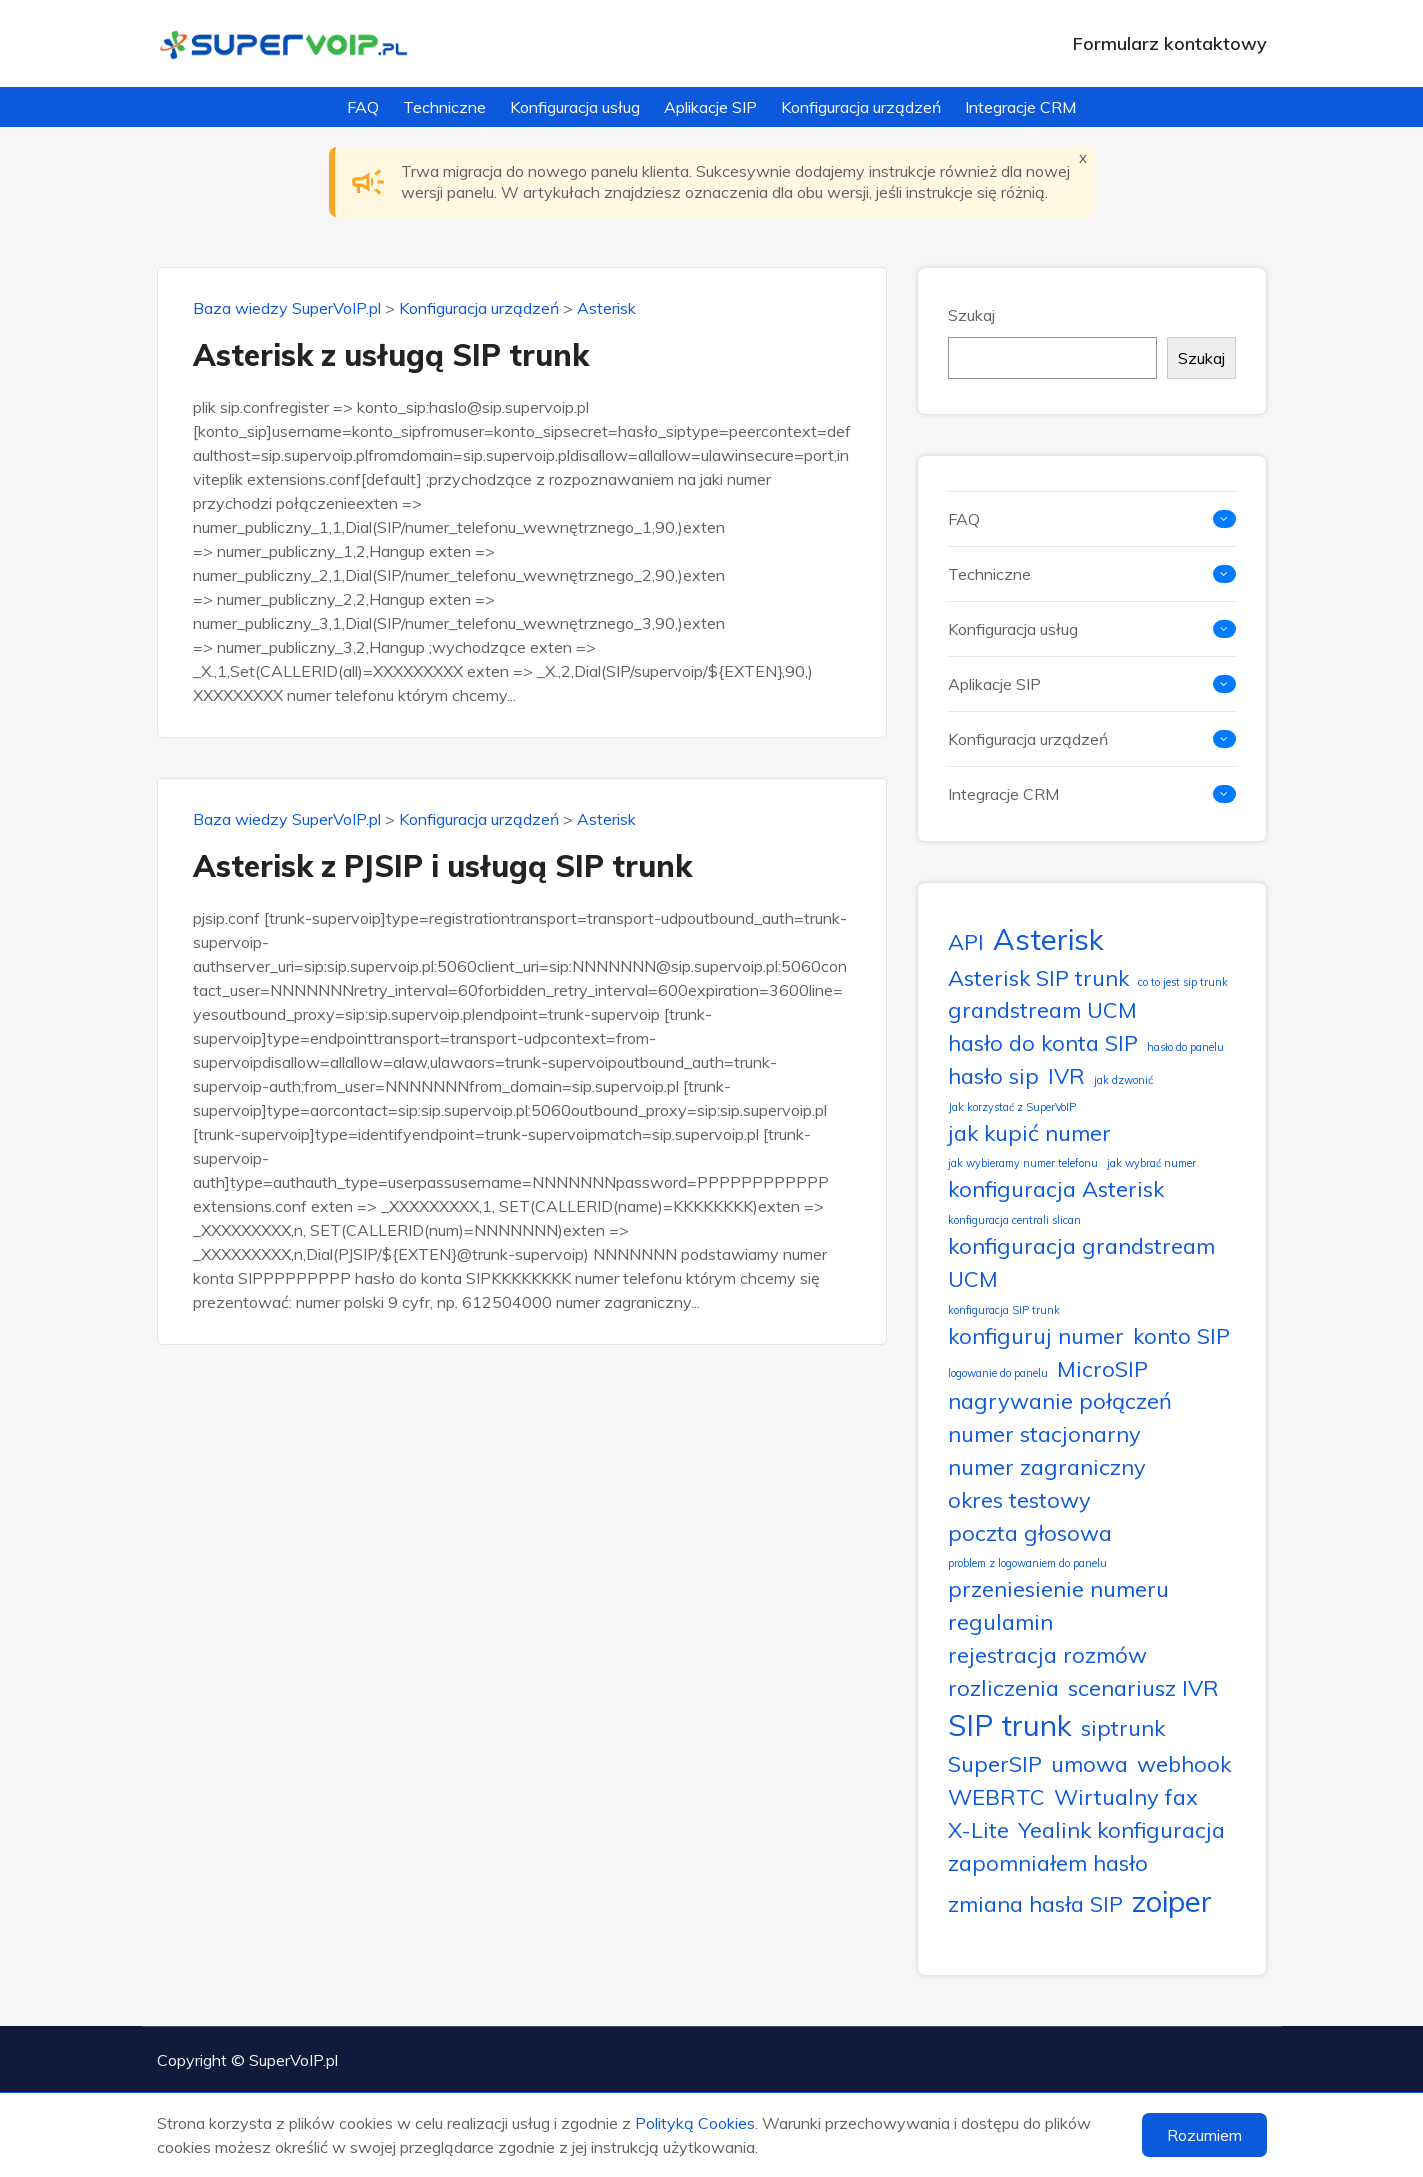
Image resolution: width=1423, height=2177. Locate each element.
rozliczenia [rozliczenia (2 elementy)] (1003, 1687)
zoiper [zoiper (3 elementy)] (1172, 1901)
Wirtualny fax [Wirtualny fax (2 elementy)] (1126, 1796)
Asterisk (606, 308)
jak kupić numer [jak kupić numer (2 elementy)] (1029, 1132)
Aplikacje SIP (710, 107)
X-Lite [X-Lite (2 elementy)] (978, 1829)
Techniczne (444, 107)
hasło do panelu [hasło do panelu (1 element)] (1185, 1047)
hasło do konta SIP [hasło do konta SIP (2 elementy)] (1043, 1042)
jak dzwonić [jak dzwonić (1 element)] (1123, 1080)
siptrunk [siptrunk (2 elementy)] (1123, 1727)
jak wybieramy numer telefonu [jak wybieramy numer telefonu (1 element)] (1023, 1163)
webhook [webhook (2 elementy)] (1184, 1763)
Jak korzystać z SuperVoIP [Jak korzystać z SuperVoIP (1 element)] (1012, 1107)
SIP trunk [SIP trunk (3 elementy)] (1010, 1725)
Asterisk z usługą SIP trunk (391, 355)
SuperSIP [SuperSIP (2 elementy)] (995, 1763)
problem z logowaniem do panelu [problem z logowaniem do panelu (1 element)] (1027, 1563)
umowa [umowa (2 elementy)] (1089, 1763)
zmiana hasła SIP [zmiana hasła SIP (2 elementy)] (1035, 1903)
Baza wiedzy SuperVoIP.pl (287, 308)
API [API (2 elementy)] (966, 941)
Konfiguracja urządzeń (861, 107)
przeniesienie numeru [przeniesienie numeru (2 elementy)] (1058, 1588)
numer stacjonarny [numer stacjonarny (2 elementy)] (1044, 1433)
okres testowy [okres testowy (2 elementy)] (1019, 1499)
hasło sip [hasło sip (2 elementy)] (993, 1075)
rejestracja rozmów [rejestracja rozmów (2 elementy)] (1047, 1654)
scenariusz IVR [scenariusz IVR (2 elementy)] (1143, 1687)
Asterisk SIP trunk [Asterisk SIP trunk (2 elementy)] (1038, 977)
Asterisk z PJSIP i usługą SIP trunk (442, 866)
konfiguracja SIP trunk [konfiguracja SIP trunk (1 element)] (1004, 1310)
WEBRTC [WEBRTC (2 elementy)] (996, 1796)
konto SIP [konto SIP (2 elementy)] (1181, 1335)
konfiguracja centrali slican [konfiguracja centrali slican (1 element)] (1014, 1220)
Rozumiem (1204, 2135)
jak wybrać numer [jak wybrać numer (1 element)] (1151, 1163)
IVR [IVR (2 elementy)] (1066, 1075)
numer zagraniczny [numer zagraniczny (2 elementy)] (1047, 1466)
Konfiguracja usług (575, 107)
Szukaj (971, 315)
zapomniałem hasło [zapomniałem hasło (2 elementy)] (1048, 1862)
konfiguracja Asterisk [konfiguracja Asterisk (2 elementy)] (1056, 1188)
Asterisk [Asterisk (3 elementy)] (1048, 939)
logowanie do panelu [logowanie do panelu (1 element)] (998, 1373)
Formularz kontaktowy (1170, 43)
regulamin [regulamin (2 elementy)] (1000, 1621)
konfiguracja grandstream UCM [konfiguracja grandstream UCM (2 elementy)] (1081, 1262)
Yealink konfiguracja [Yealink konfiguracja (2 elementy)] (1121, 1829)
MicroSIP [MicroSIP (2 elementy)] (1102, 1368)
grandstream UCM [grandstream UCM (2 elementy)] (1042, 1009)
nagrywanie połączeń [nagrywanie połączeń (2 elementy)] (1060, 1400)
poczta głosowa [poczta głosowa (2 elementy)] (1030, 1532)
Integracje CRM (1020, 107)
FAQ (363, 107)
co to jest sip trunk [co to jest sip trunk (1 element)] (1183, 982)
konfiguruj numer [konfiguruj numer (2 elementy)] (1036, 1335)
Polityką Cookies (695, 2123)
